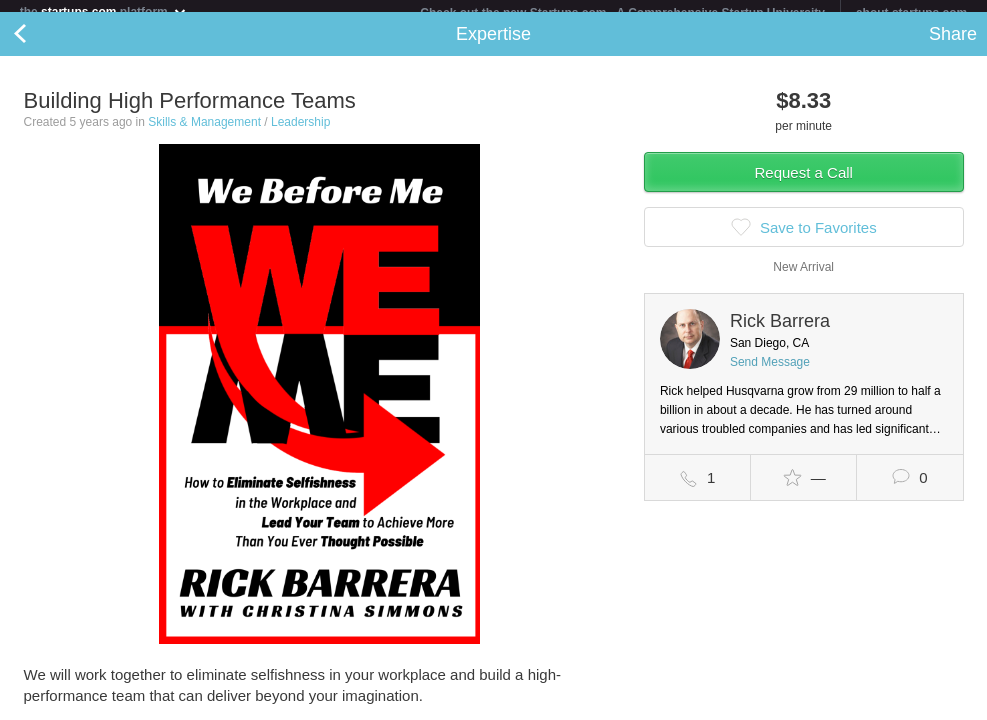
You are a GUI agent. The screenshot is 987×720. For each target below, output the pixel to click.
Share (953, 46)
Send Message (770, 374)
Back (40, 46)
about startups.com (911, 13)
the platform (104, 11)
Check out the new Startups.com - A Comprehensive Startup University (622, 13)
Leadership (300, 134)
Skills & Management (204, 134)
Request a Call (804, 184)
